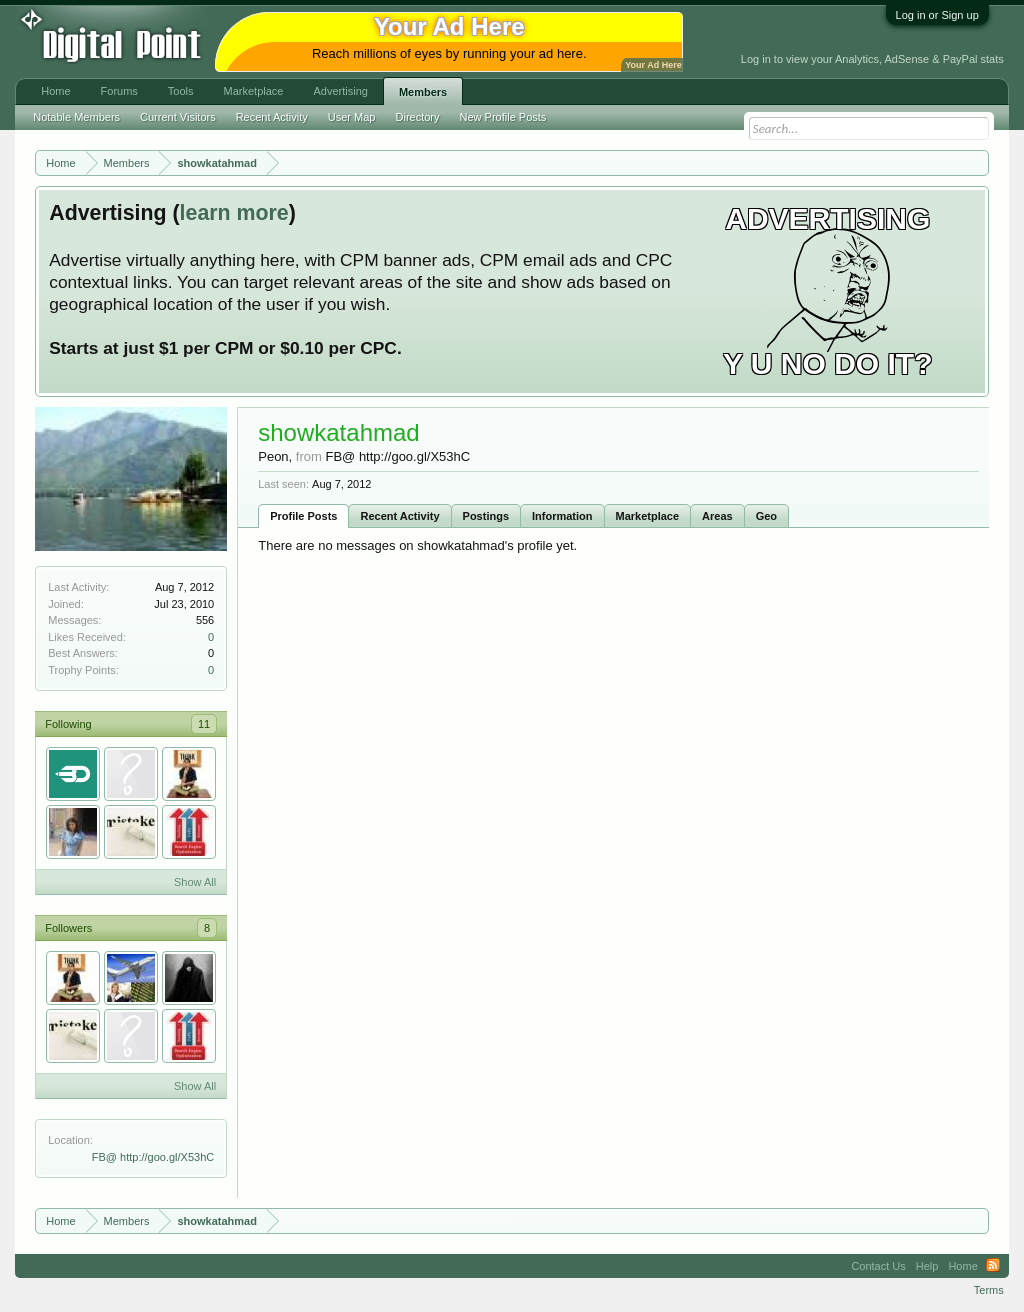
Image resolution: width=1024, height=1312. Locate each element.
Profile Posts (303, 516)
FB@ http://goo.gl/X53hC (153, 1157)
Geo (766, 516)
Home (55, 91)
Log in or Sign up (937, 15)
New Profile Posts (503, 117)
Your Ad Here (653, 65)
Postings (486, 516)
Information (562, 516)
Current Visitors (178, 117)
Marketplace (648, 516)
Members (423, 92)
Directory (418, 117)
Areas (717, 516)
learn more (234, 213)
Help (927, 1266)
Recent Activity (399, 516)
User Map (352, 117)
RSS (993, 1266)
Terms (989, 1290)
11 (204, 724)
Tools (181, 91)
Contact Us (878, 1266)
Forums (119, 91)
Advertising (340, 91)
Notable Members (76, 117)
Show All (195, 882)
